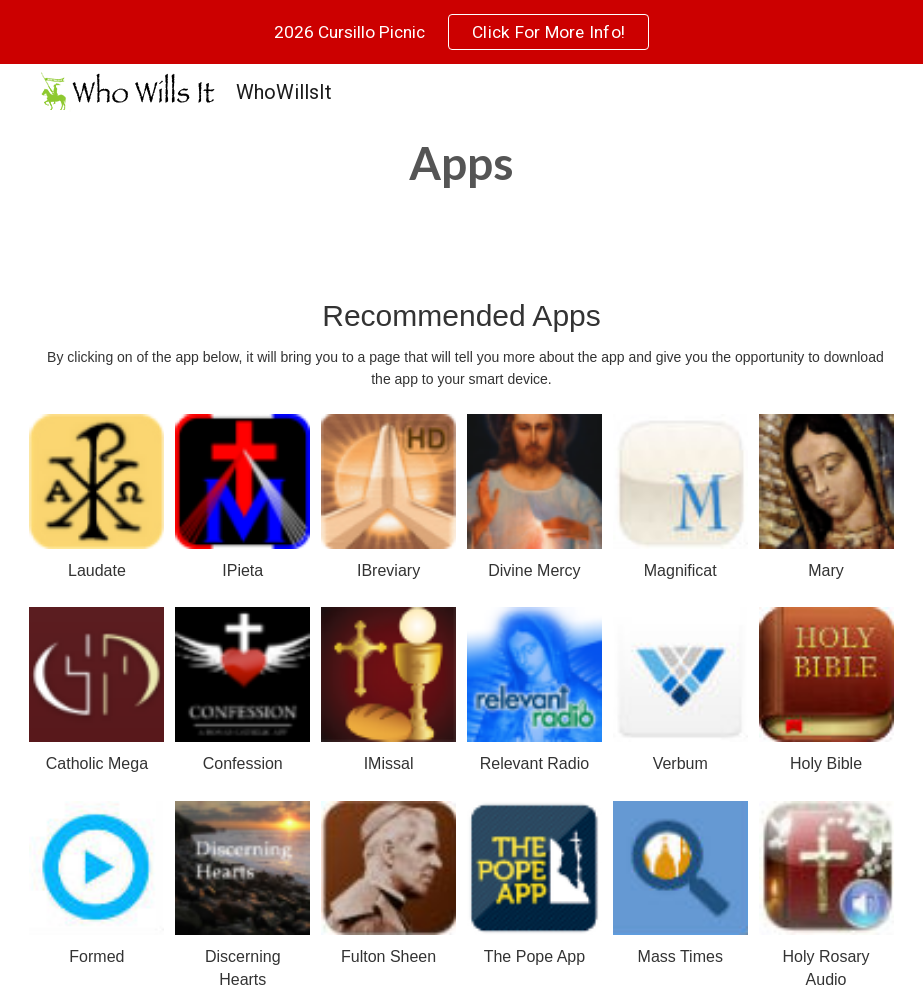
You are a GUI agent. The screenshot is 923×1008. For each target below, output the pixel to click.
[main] (461, 163)
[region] (461, 32)
